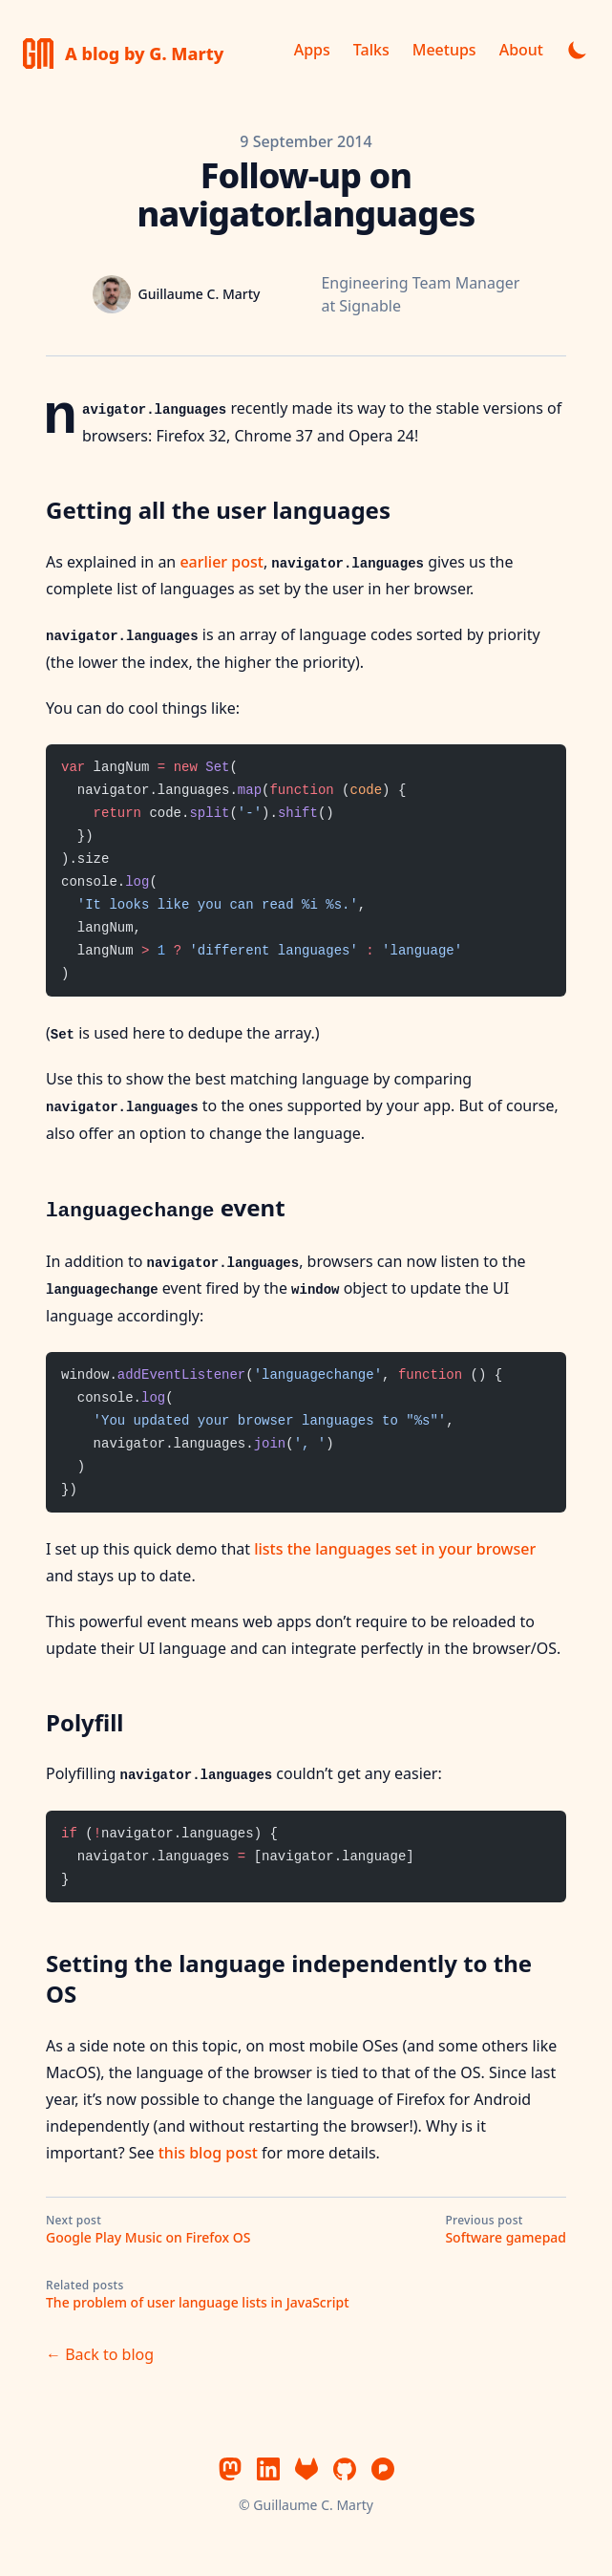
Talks (371, 49)
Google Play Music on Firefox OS (148, 2237)
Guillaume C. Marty (313, 2505)
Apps (312, 49)
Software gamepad (505, 2237)
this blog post (208, 2152)
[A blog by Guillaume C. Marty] (123, 53)
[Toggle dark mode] (577, 49)
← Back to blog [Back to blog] (100, 2354)
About (521, 49)
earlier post (221, 561)
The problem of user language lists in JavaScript (197, 2302)
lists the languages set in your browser (395, 1548)
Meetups (444, 49)
